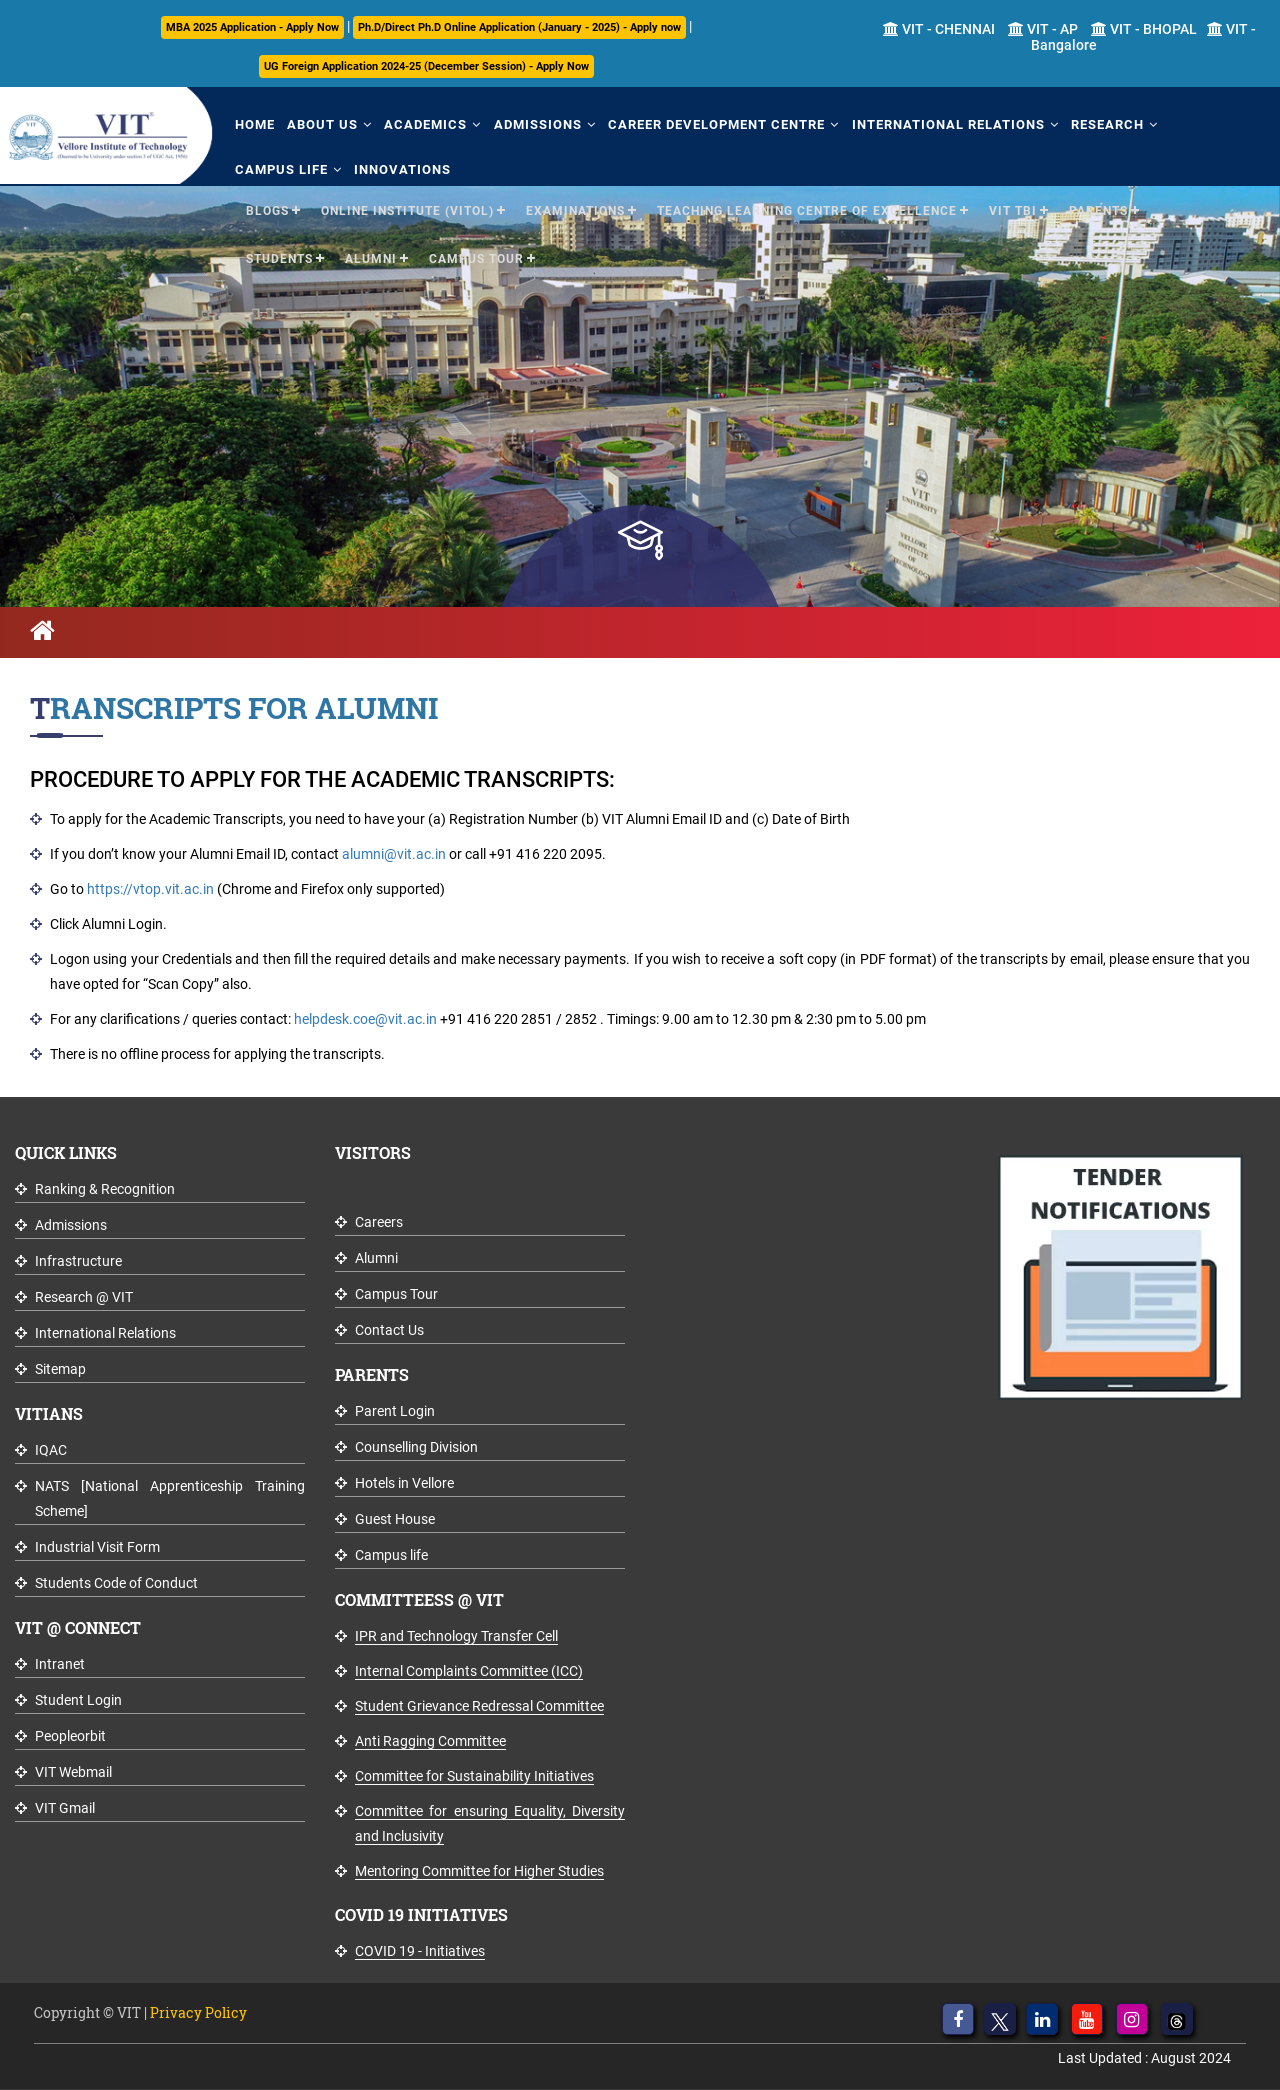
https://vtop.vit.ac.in (150, 889)
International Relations (945, 124)
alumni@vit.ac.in (394, 854)
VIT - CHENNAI (939, 29)
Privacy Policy (198, 2012)
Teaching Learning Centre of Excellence (807, 211)
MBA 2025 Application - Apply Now (252, 27)
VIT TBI (1013, 211)
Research (1104, 124)
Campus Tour (476, 259)
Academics (424, 124)
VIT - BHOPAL (1144, 29)
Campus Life (280, 169)
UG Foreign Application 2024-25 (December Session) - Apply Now (426, 66)
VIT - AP (1043, 29)
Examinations (575, 211)
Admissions (536, 124)
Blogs (267, 211)
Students (279, 259)
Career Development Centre (714, 124)
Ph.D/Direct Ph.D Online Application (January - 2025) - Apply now (519, 27)
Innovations (401, 169)
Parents (1098, 211)
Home (254, 124)
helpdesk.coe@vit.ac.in (365, 1019)
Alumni (371, 259)
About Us (321, 124)
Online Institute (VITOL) (407, 211)
